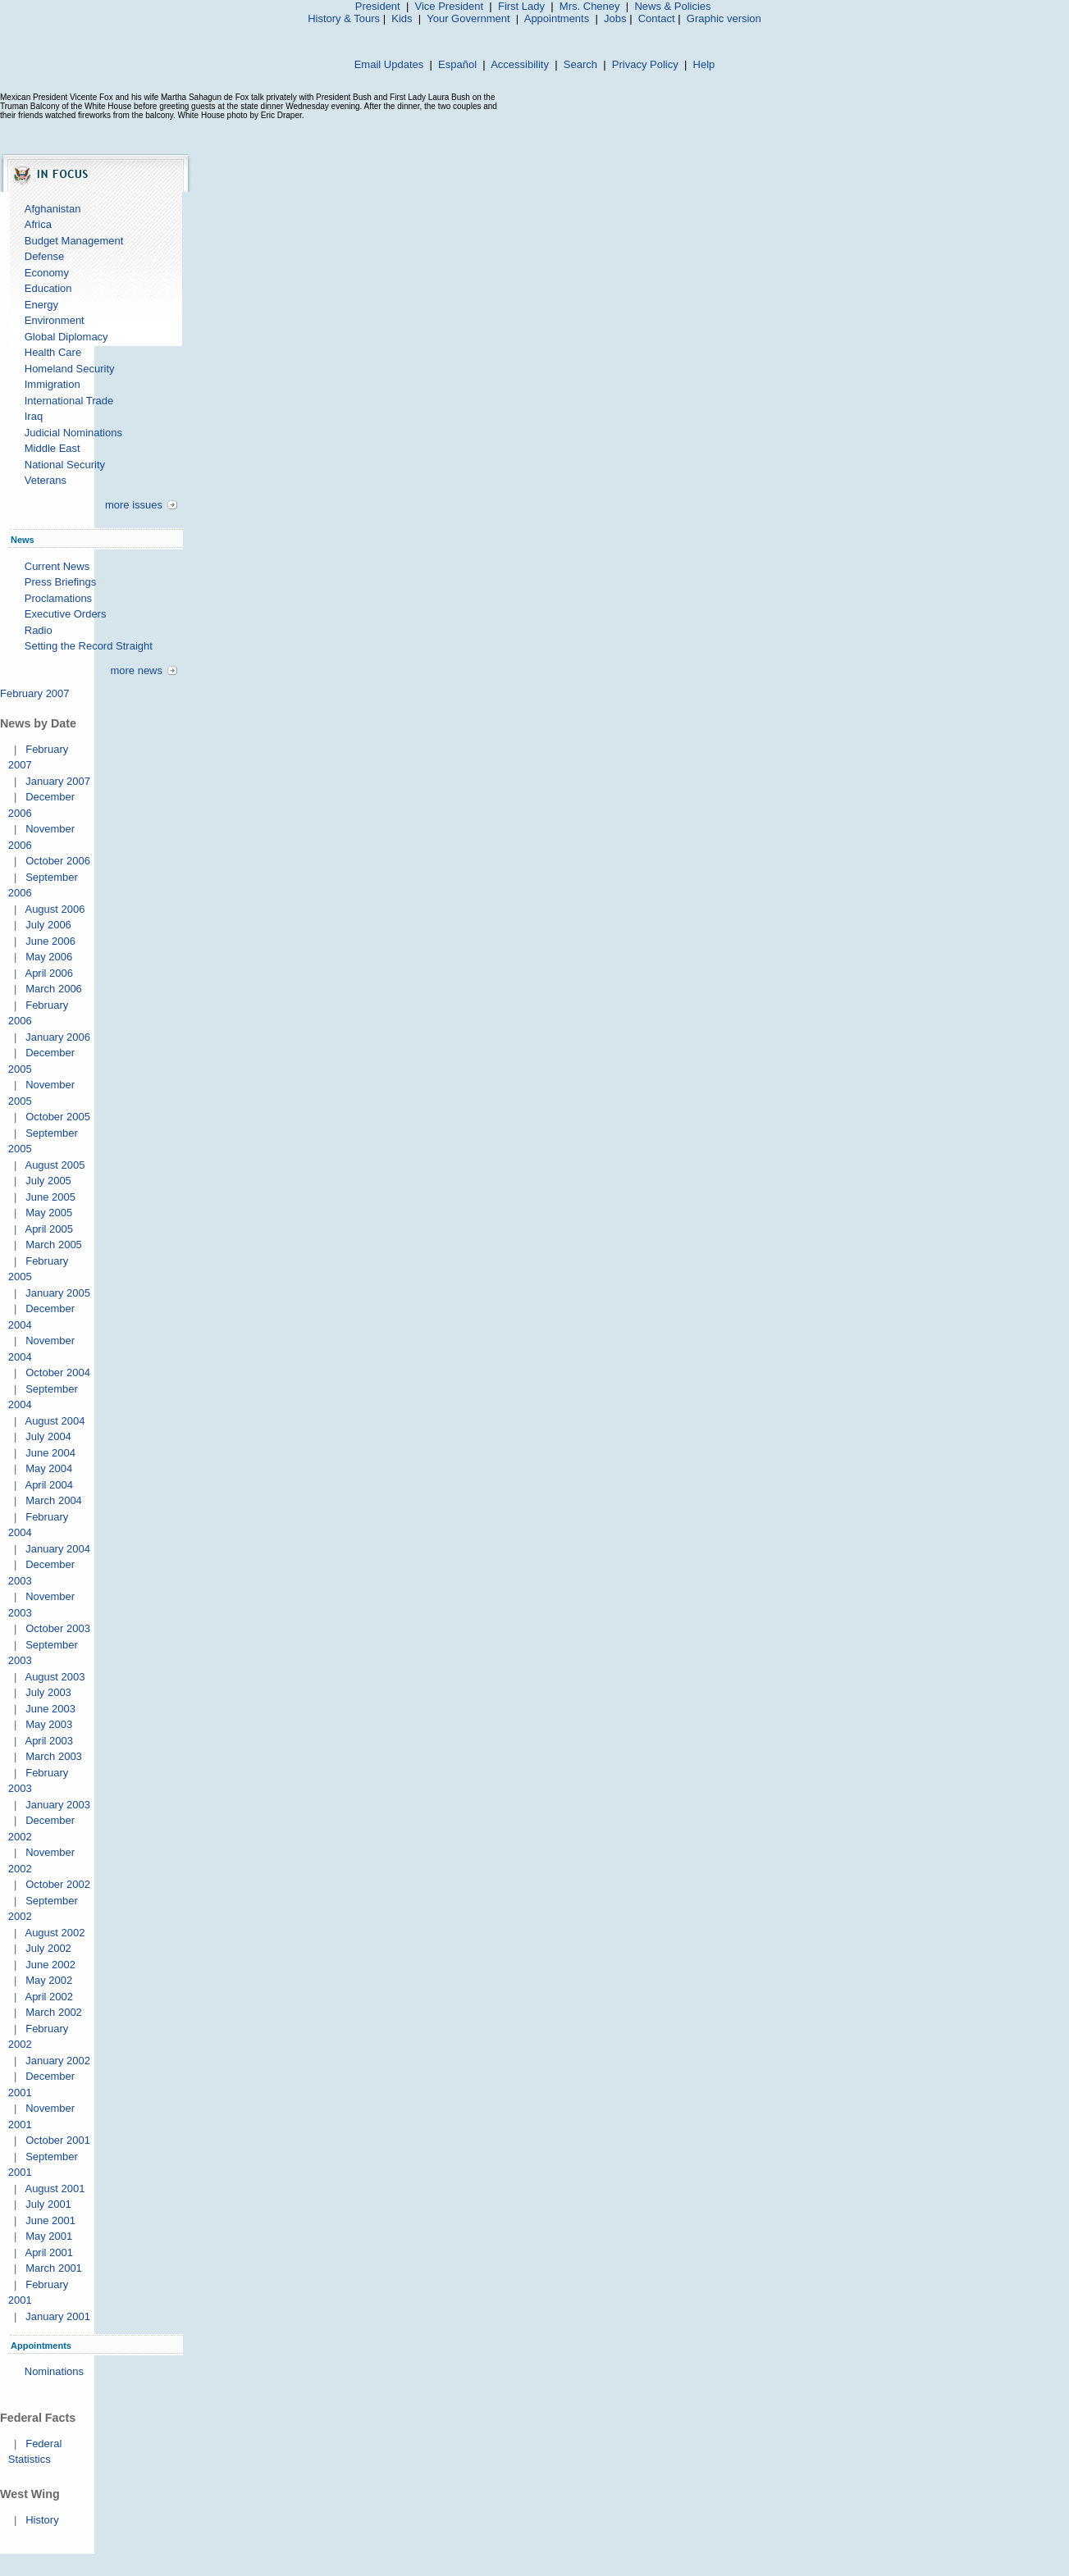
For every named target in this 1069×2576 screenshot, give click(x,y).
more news (136, 670)
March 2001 (53, 2268)
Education (48, 288)
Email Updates (389, 64)
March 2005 (53, 1244)
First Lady (521, 6)
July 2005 (48, 1180)
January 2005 (57, 1293)
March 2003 (53, 1756)
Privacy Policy (645, 64)
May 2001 (48, 2236)
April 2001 (49, 2252)
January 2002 (57, 2060)
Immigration (52, 384)
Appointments (557, 18)
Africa (38, 224)
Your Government (468, 18)
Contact (656, 18)
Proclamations (58, 598)
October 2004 (57, 1372)
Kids (401, 18)
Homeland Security (70, 368)
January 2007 (57, 781)
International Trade (69, 400)
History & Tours (344, 18)
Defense (44, 256)
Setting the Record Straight (89, 646)
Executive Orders (66, 614)
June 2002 (50, 1964)
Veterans (45, 480)
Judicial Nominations (73, 432)
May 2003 (48, 1724)
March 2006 (53, 989)
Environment (55, 320)
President (377, 6)
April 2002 (49, 1996)
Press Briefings (60, 582)
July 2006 (48, 925)
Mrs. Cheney (590, 6)
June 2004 (50, 1453)
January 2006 (57, 1037)
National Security (65, 464)
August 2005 (55, 1165)
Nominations (54, 2371)
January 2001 (57, 2316)
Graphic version (724, 18)
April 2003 (49, 1741)
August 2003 (55, 1677)
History (41, 2520)
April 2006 (49, 973)
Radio (39, 630)
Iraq (34, 416)
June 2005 (50, 1197)
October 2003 (57, 1628)
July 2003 (48, 1692)
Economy (47, 273)
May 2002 (48, 1980)
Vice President (449, 6)
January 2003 (57, 1805)
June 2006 (50, 941)
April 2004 (49, 1485)
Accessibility (520, 64)
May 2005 (48, 1212)
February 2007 (35, 693)
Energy (41, 305)
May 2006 (48, 957)
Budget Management (74, 241)
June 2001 (50, 2220)
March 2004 (53, 1500)
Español (457, 64)
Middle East (52, 448)
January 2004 (57, 1549)
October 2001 (57, 2140)
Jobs (615, 18)
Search (580, 64)
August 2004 (55, 1421)
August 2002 (55, 1932)
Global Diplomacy (66, 337)
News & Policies (672, 6)
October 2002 (57, 1884)
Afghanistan (53, 209)
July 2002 (48, 1948)
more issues (133, 505)
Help (704, 64)
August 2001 (55, 2188)
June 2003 (50, 1709)
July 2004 (48, 1436)
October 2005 (57, 1116)
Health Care (53, 352)
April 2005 (49, 1229)
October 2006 (57, 861)
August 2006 (55, 909)
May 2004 (48, 1468)
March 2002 (53, 2012)
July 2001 (48, 2204)
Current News (57, 566)
